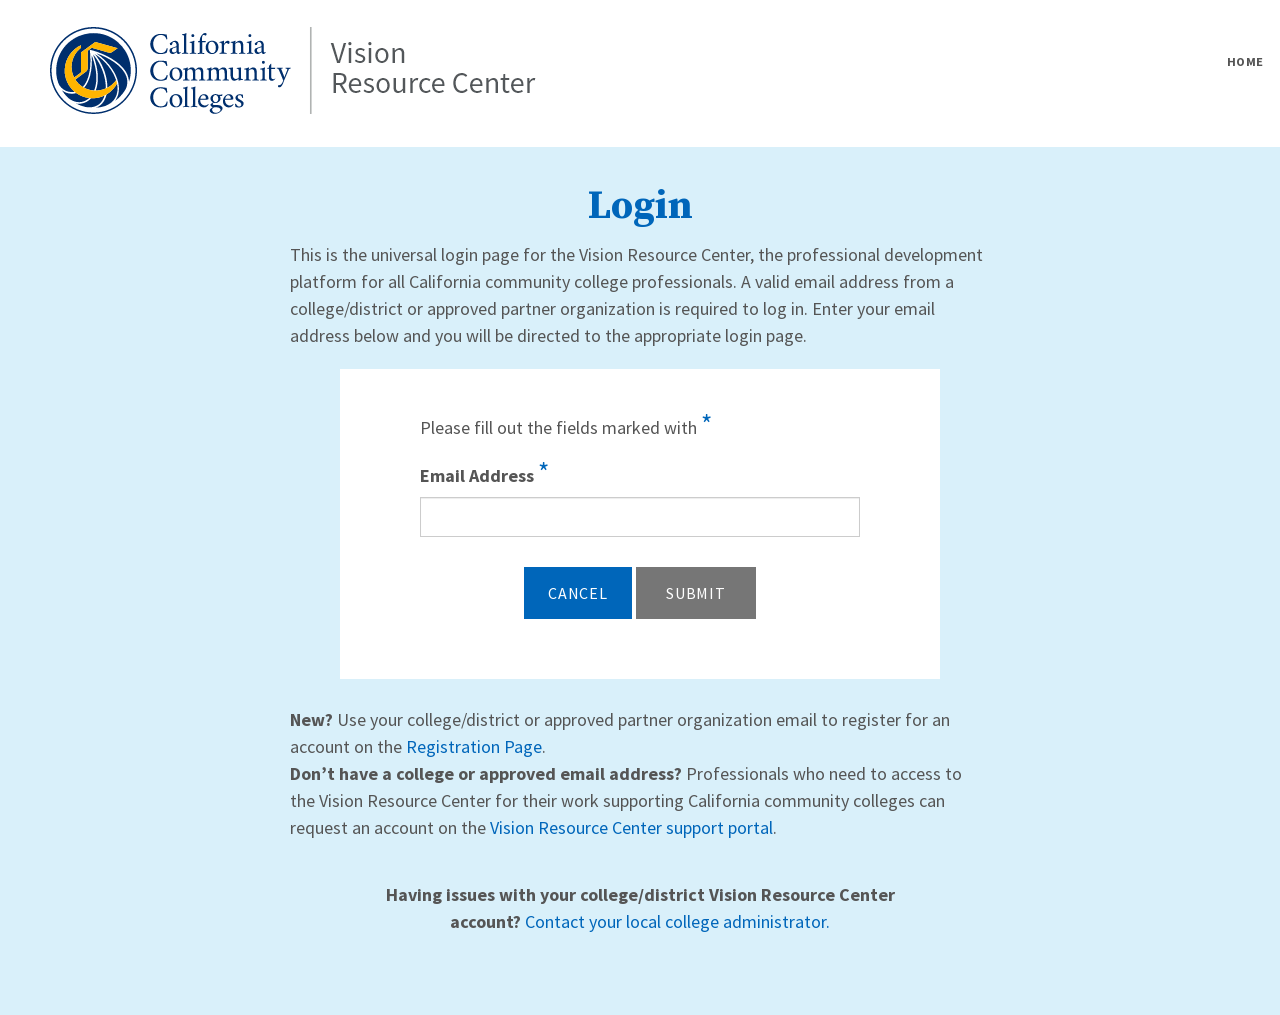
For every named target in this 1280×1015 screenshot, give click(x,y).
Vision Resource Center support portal (631, 827)
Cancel (578, 593)
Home (1245, 61)
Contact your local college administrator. (677, 921)
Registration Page (474, 746)
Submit (696, 593)
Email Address (484, 472)
